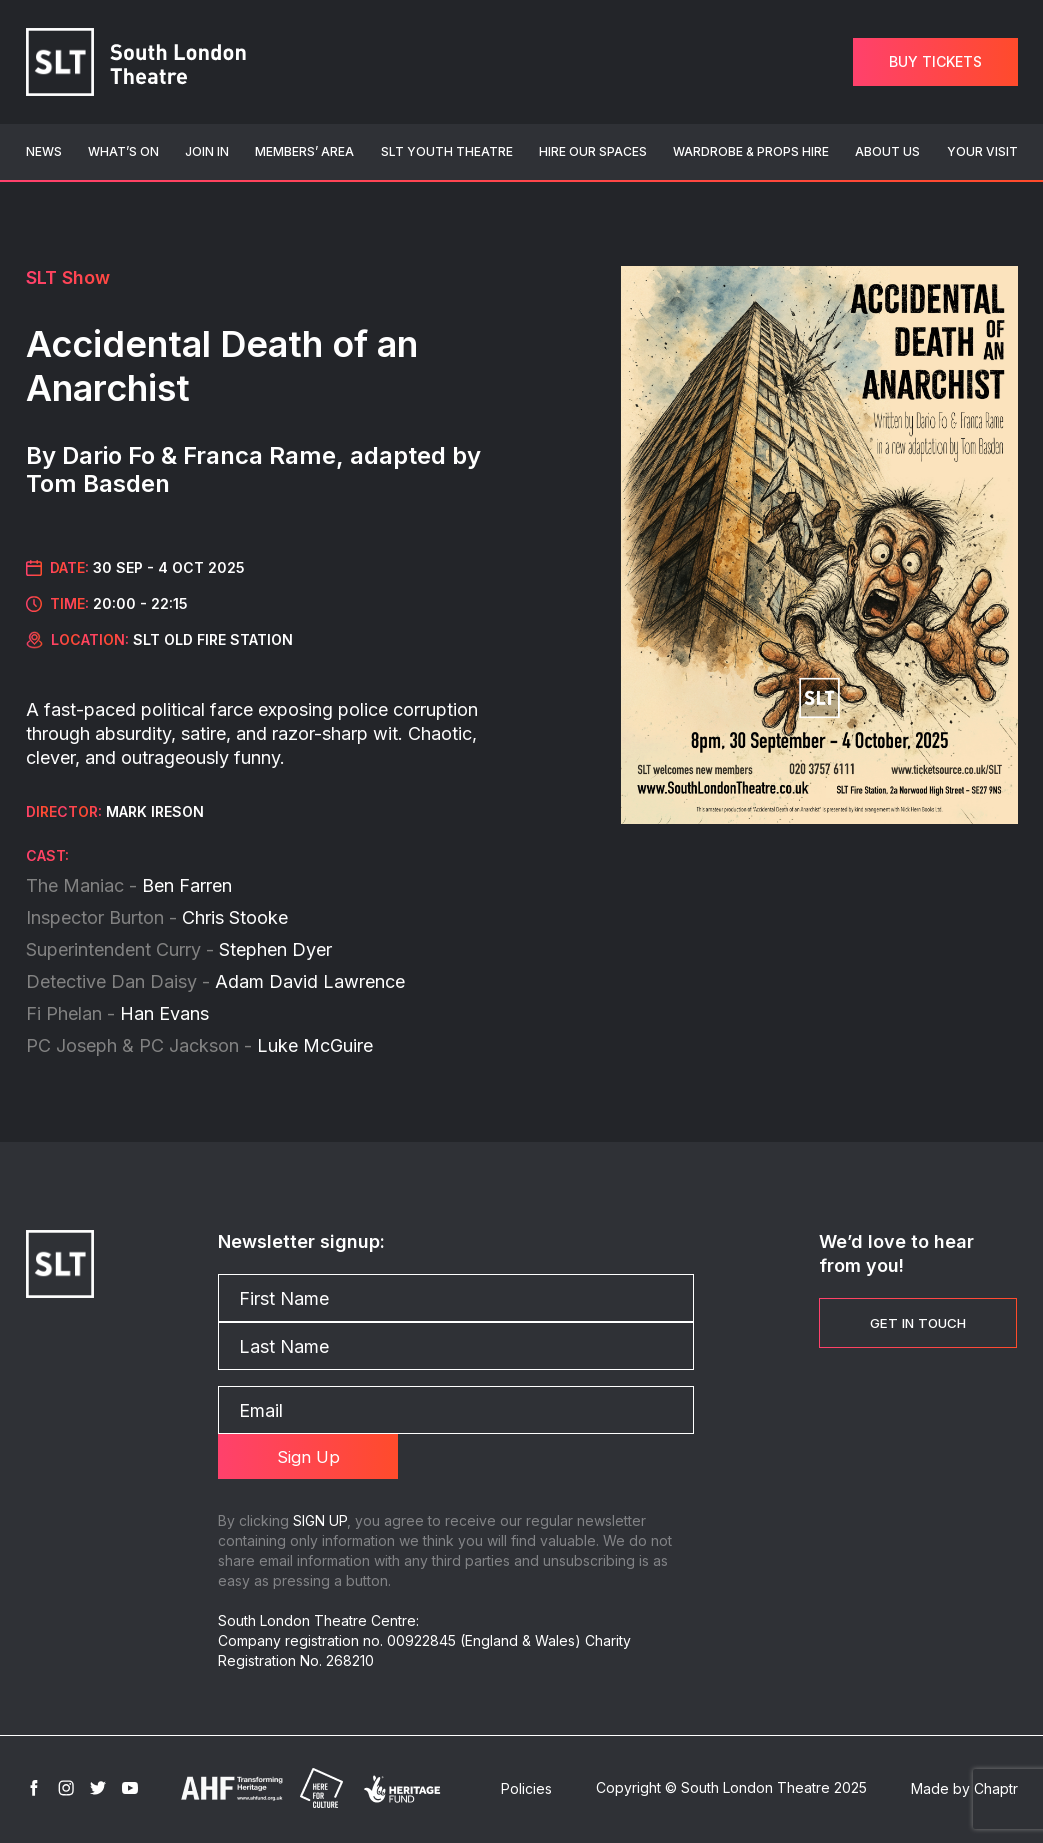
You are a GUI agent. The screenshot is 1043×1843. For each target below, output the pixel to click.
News (44, 151)
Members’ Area (304, 151)
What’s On (123, 151)
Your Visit (982, 151)
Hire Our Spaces (593, 151)
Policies (526, 1791)
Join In (207, 151)
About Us (887, 151)
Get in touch (918, 1322)
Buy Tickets (935, 61)
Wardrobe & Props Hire (751, 151)
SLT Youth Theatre (447, 151)
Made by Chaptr (964, 1791)
